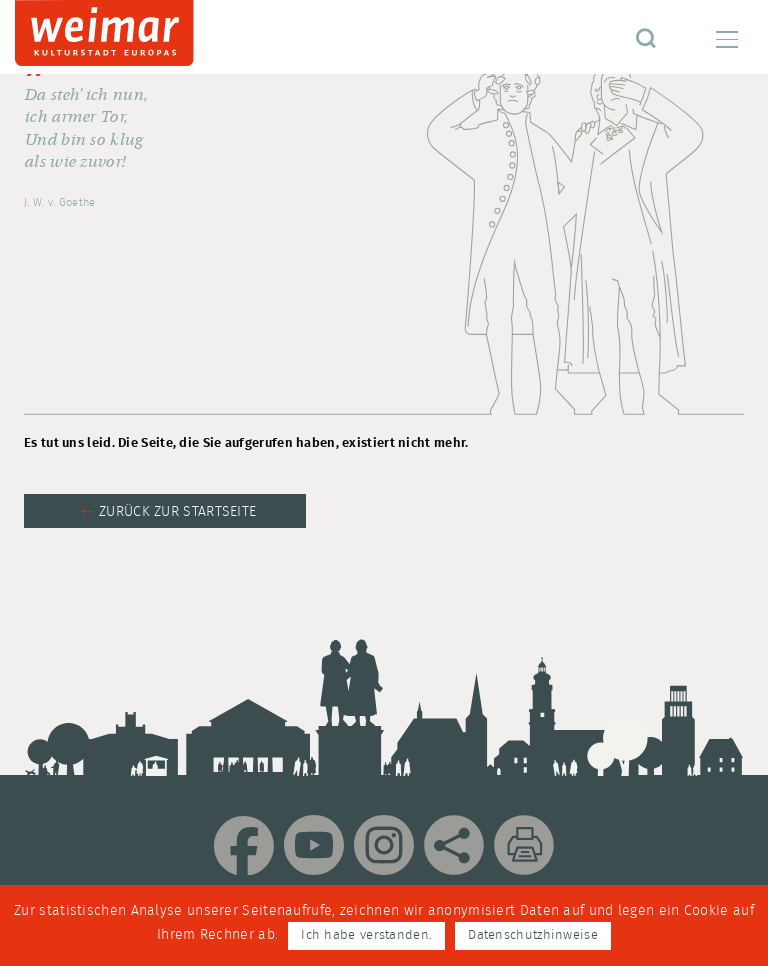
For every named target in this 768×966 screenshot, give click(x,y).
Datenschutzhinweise (533, 935)
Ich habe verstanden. (366, 935)
